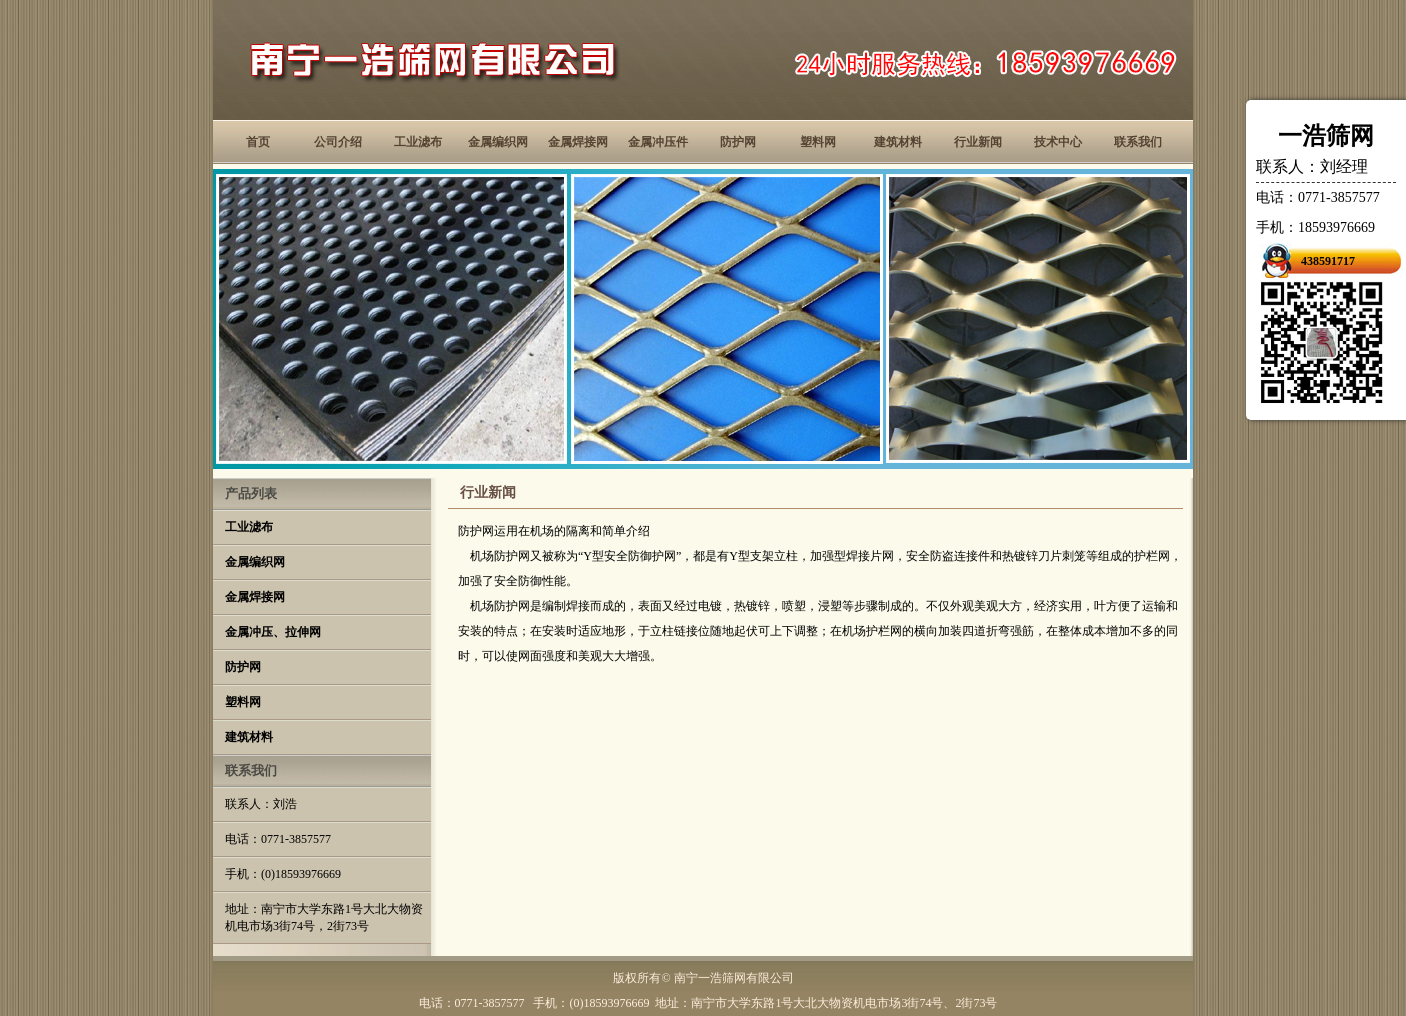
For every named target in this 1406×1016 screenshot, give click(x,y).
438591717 (1328, 261)
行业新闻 (978, 142)
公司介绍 (338, 142)
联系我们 (1138, 142)
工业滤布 (418, 142)
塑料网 (818, 142)
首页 (258, 142)
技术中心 (1058, 142)
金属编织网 (498, 142)
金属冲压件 (658, 142)
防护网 (738, 142)
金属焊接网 (578, 142)
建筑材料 (898, 142)
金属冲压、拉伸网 (273, 632)
